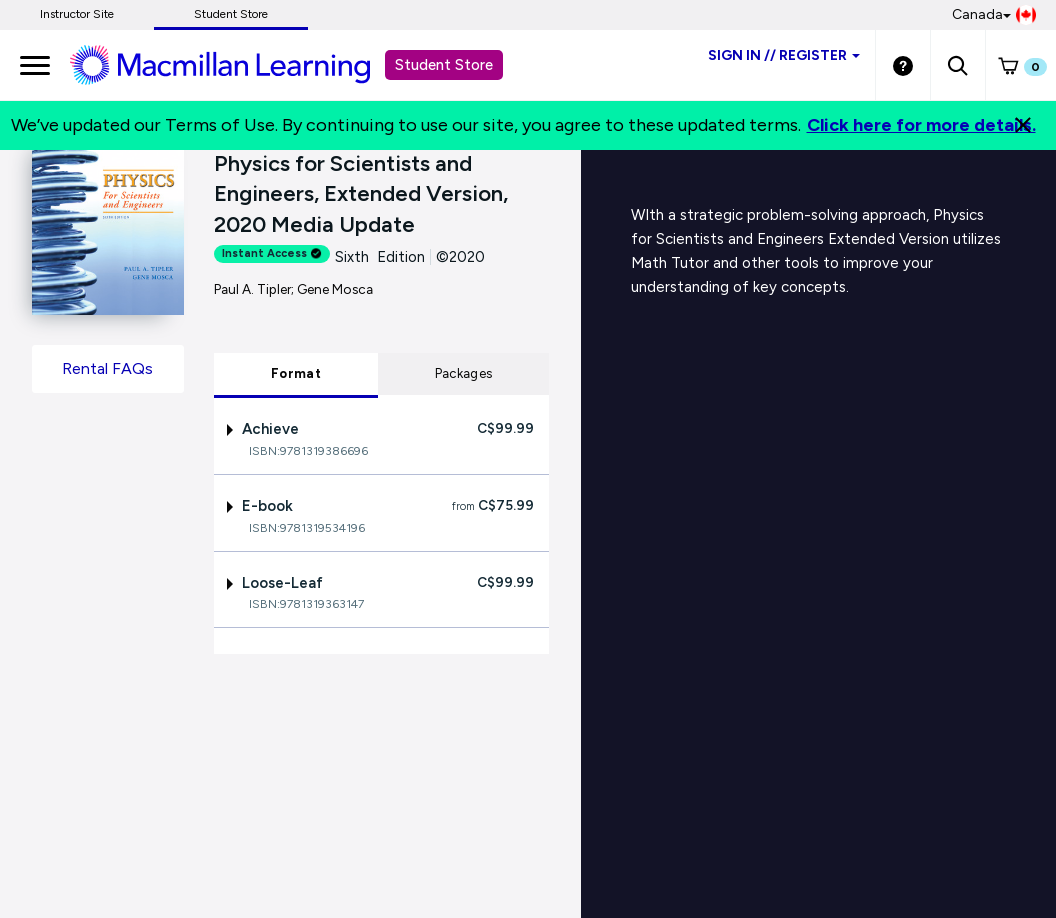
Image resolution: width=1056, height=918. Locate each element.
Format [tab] (296, 373)
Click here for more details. (921, 125)
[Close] (1023, 125)
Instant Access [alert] (272, 253)
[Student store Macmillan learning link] (235, 64)
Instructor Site (77, 14)
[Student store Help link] (903, 65)
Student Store (231, 14)
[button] (957, 65)
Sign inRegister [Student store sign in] (784, 55)
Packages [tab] (463, 373)
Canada (994, 15)
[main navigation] (35, 65)
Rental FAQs (107, 368)
